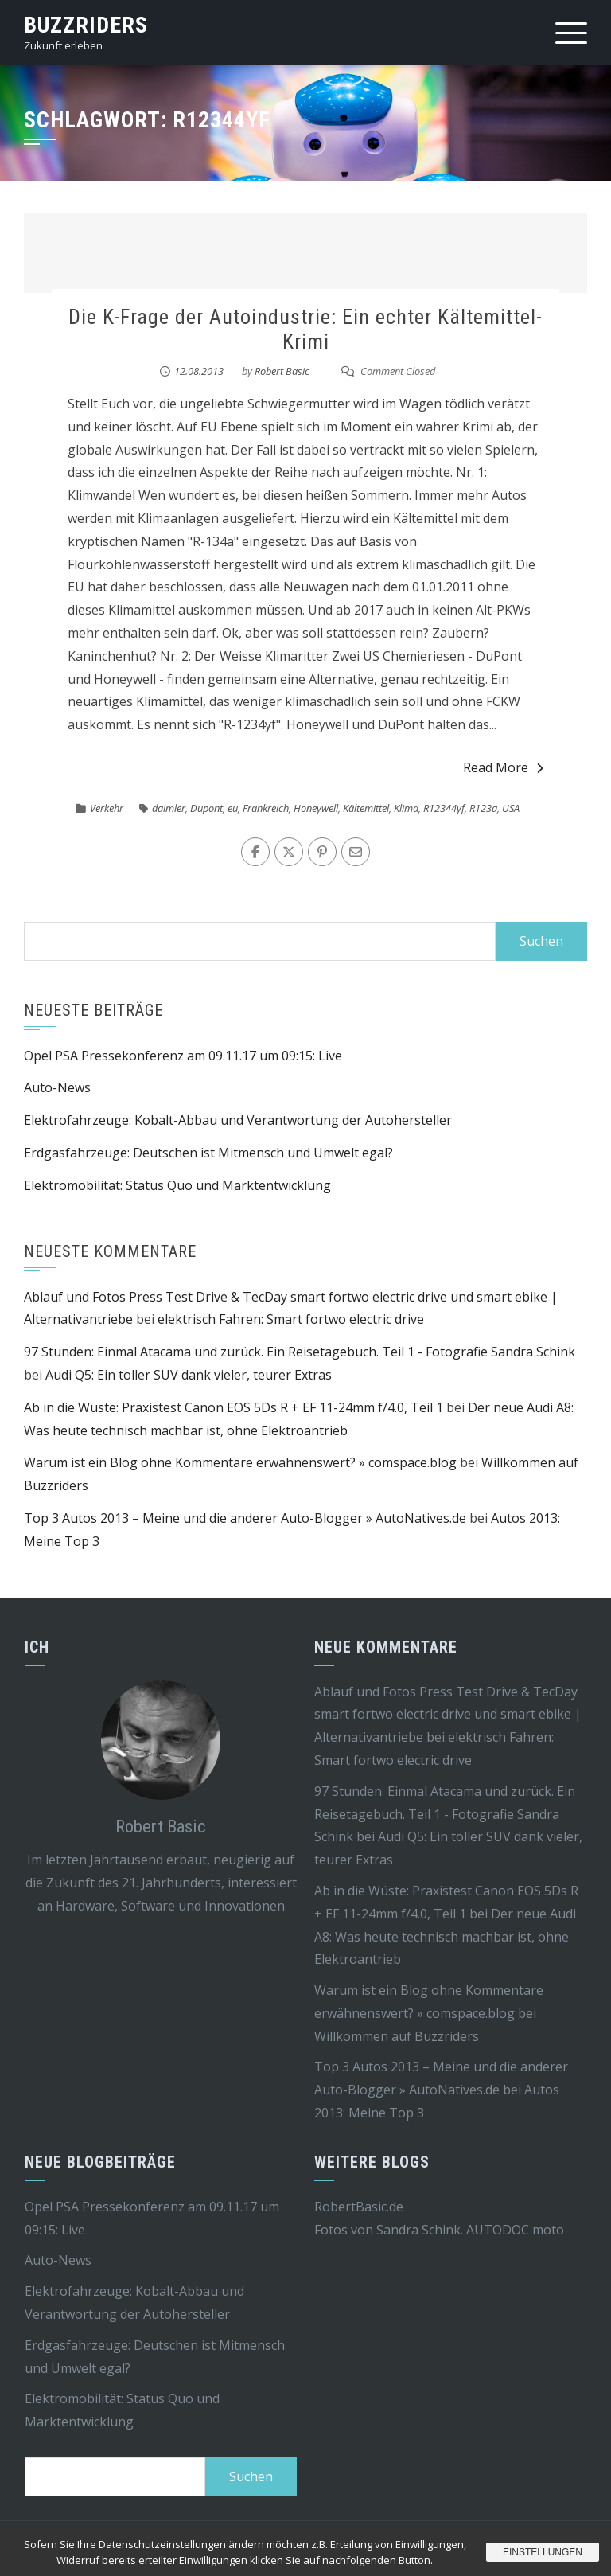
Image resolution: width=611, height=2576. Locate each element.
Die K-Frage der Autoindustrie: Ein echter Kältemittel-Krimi (305, 329)
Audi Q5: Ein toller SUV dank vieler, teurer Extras (188, 1375)
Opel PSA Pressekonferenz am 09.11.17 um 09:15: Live (183, 1055)
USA (511, 808)
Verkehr (106, 808)
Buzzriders (86, 25)
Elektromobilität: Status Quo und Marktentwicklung (177, 1185)
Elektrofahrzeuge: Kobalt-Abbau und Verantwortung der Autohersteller (238, 1120)
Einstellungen (542, 2552)
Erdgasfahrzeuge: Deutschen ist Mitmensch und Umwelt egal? (208, 1152)
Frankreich (266, 808)
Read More (503, 767)
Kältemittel (366, 808)
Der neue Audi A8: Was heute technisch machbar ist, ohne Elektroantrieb (445, 1937)
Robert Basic (282, 371)
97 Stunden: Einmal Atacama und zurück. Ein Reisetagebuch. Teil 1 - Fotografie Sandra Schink (299, 1351)
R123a (483, 808)
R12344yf (444, 808)
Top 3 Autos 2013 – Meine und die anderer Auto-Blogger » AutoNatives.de (245, 1518)
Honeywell (316, 808)
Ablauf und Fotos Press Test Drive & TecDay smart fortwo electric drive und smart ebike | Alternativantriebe (448, 1715)
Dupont (206, 808)
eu (233, 808)
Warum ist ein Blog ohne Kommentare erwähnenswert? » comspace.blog (240, 1462)
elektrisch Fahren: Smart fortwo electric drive (291, 1319)
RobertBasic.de (358, 2206)
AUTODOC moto (515, 2229)
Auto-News (57, 1087)
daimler (168, 808)
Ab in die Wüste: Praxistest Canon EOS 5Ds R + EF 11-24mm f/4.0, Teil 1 (233, 1407)
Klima (406, 808)
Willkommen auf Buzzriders (396, 2036)
